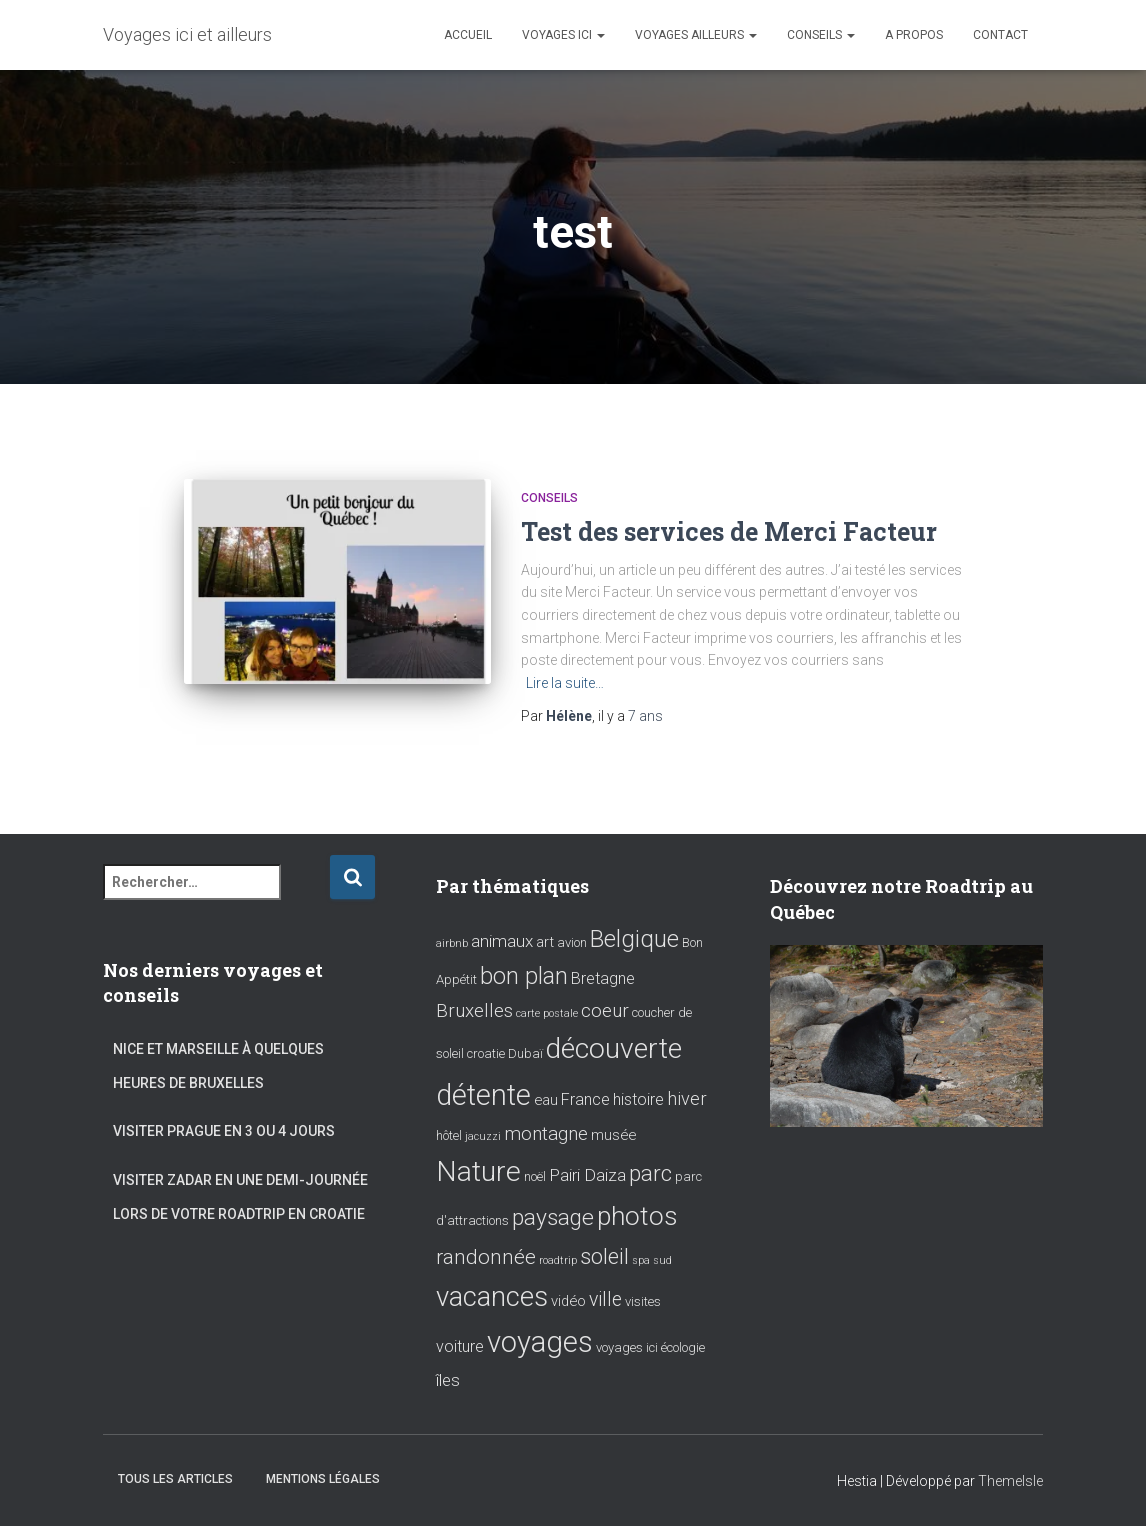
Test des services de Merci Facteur (729, 531)
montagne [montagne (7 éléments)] (546, 1134)
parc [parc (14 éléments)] (650, 1173)
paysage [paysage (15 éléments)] (553, 1217)
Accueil (468, 35)
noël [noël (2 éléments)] (535, 1176)
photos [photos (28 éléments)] (637, 1215)
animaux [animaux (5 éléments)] (502, 941)
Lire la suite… (565, 683)
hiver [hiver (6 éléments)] (687, 1098)
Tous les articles (175, 1479)
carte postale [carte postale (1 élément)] (547, 1013)
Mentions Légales (323, 1479)
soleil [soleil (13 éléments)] (604, 1256)
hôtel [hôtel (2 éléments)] (449, 1135)
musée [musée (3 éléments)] (613, 1135)
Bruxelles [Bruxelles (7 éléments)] (474, 1011)
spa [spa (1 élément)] (641, 1260)
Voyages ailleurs (696, 35)
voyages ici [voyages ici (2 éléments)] (627, 1347)
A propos (914, 35)
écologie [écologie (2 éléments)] (683, 1347)
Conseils (821, 35)
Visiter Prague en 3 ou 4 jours (224, 1131)
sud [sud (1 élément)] (662, 1260)
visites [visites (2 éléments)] (643, 1301)
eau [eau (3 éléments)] (546, 1100)
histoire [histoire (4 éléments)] (638, 1099)
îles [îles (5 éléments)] (448, 1380)
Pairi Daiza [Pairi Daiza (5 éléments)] (587, 1175)
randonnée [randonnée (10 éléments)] (486, 1257)
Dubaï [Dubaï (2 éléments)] (525, 1053)
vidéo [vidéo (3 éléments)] (568, 1301)
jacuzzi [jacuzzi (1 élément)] (483, 1136)
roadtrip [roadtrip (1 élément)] (558, 1260)
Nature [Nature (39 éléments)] (478, 1171)
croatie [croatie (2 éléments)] (486, 1053)
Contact (1000, 35)
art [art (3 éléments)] (545, 942)
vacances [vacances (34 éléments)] (492, 1296)
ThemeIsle (1010, 1481)
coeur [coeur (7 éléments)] (605, 1011)
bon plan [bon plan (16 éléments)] (524, 976)
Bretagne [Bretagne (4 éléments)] (603, 978)
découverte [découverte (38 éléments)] (614, 1048)
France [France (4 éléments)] (585, 1099)
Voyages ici (563, 35)
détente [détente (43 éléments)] (483, 1095)
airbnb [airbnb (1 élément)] (452, 943)
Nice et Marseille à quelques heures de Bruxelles (218, 1066)
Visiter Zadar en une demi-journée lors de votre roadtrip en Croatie (240, 1197)
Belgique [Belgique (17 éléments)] (634, 939)
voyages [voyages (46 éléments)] (540, 1342)
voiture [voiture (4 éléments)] (460, 1346)
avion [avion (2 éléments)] (572, 942)
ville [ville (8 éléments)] (605, 1299)
